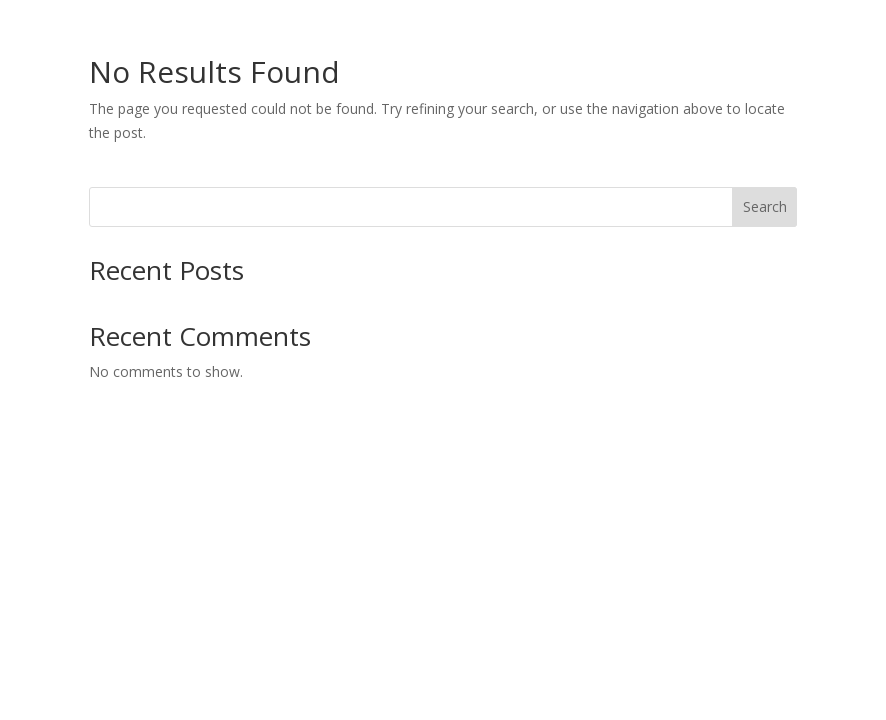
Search (765, 206)
